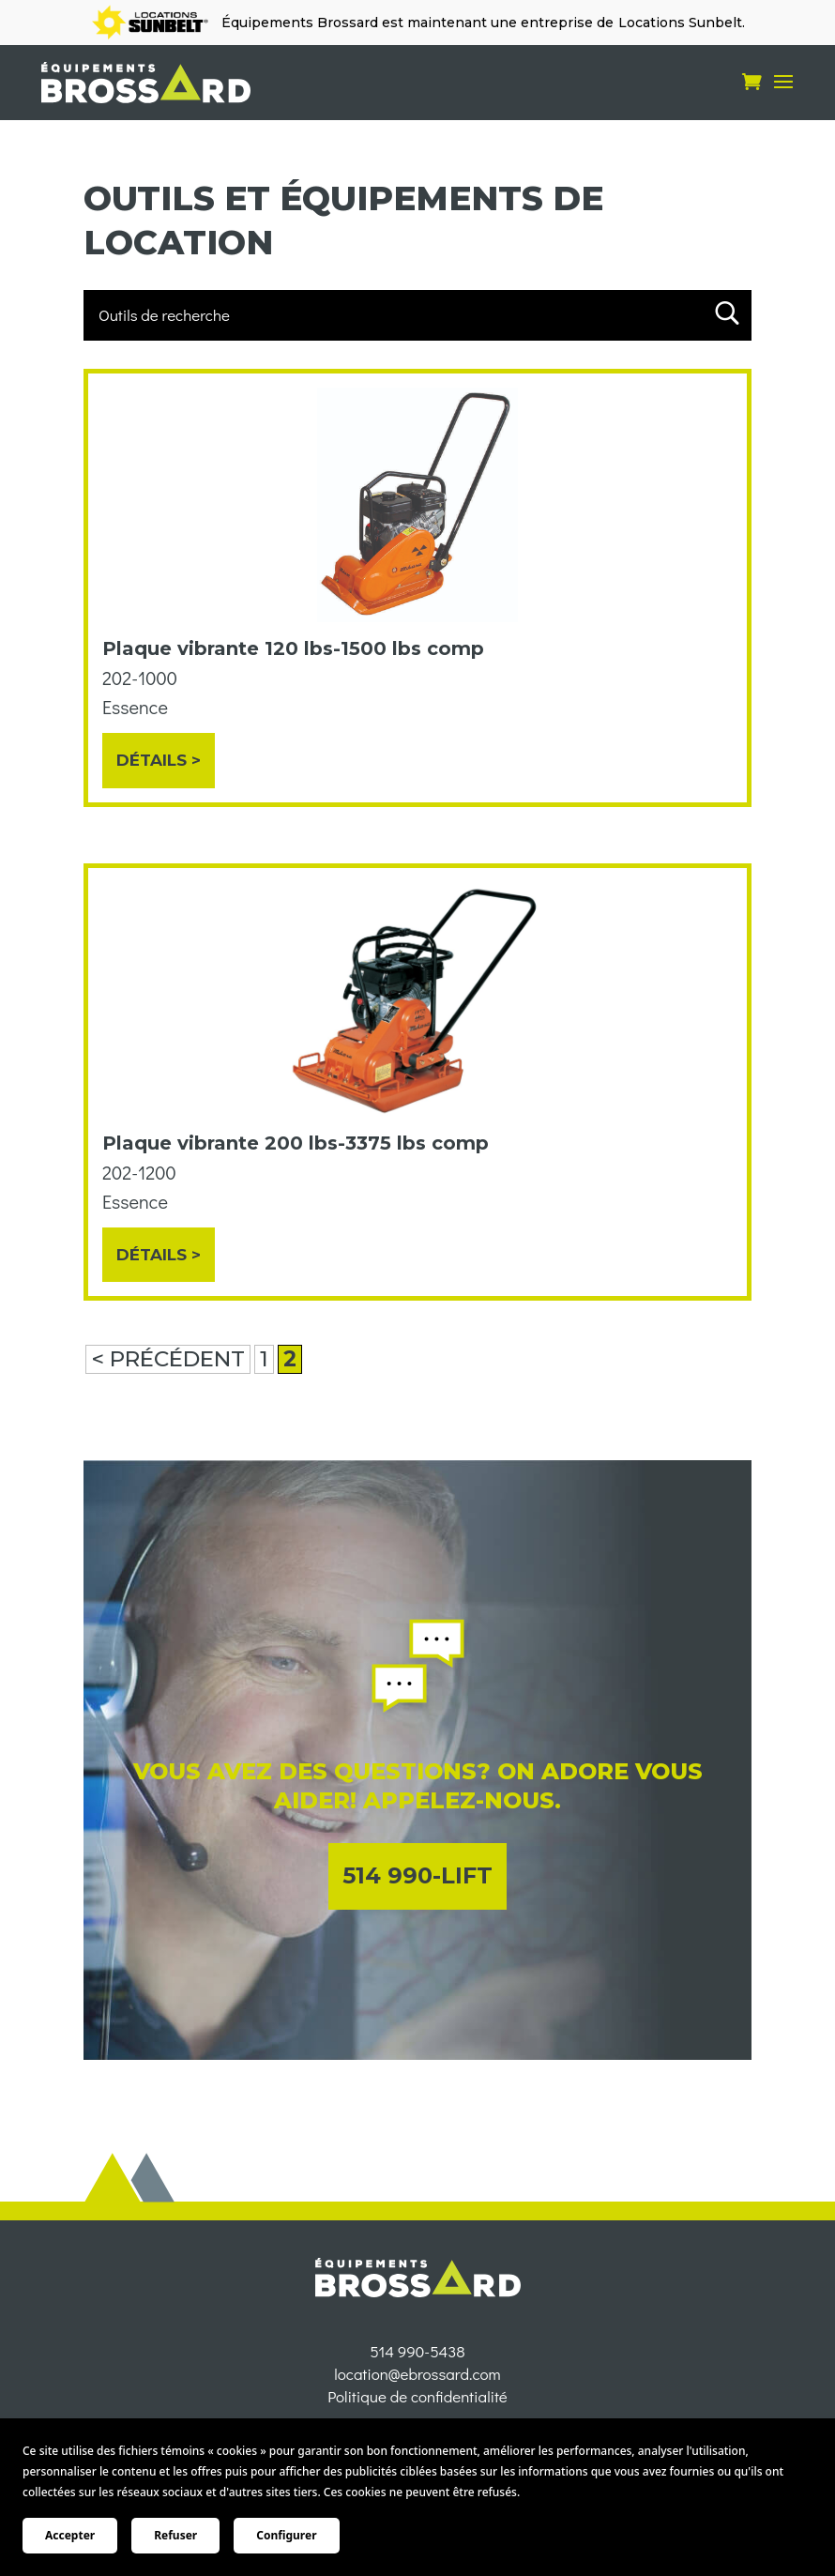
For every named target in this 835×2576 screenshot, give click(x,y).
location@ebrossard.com (417, 2408)
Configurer (286, 2535)
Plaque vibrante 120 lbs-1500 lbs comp (293, 648)
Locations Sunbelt (680, 22)
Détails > (158, 760)
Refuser (175, 2535)
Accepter (70, 2535)
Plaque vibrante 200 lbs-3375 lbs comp (295, 1143)
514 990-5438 (417, 2386)
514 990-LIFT (417, 1875)
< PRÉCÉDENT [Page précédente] (168, 1359)
